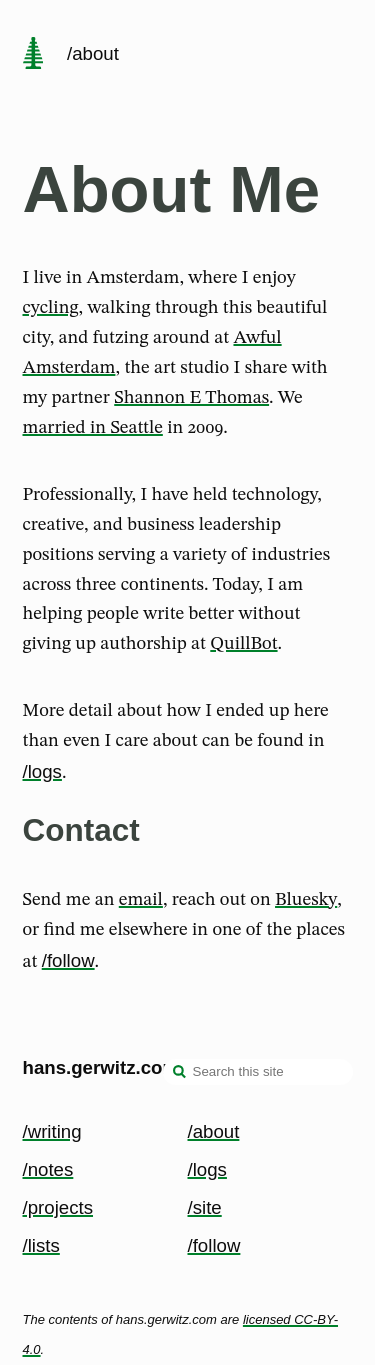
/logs (42, 771)
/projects (58, 1207)
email (141, 900)
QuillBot (243, 644)
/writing (52, 1131)
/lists (41, 1245)
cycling (51, 308)
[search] (180, 1074)
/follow (68, 960)
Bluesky (306, 900)
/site (205, 1207)
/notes (48, 1169)
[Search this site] (258, 1072)
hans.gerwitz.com (101, 1067)
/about (214, 1131)
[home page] (33, 55)
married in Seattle (93, 428)
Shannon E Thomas (191, 398)
